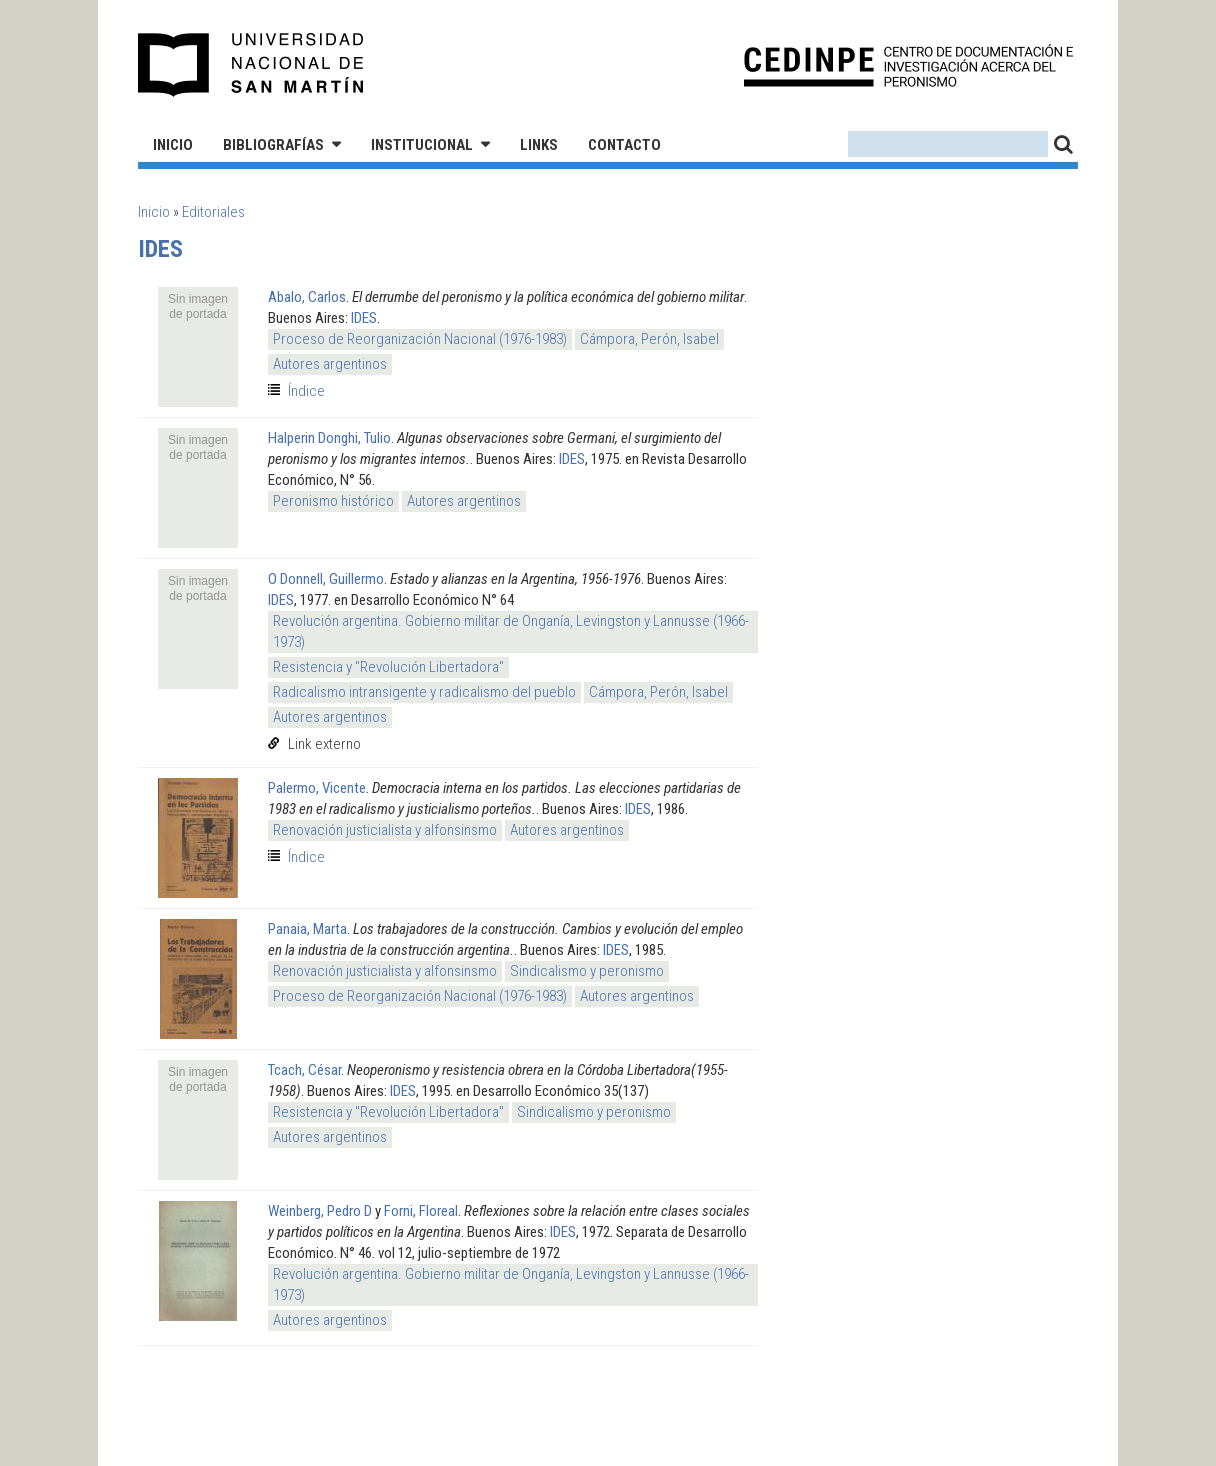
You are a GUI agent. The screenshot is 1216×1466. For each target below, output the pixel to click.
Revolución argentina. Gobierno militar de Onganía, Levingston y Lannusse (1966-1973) (511, 631)
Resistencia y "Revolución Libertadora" (388, 667)
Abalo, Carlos (307, 297)
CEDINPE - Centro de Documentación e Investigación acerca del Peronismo (908, 65)
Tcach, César (304, 1070)
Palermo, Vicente (317, 788)
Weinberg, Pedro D (320, 1211)
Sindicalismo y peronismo (587, 971)
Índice (306, 391)
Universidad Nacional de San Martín (251, 65)
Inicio (173, 145)
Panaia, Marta (307, 929)
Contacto (624, 145)
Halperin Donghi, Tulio (329, 438)
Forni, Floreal (421, 1211)
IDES (364, 318)
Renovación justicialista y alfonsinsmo (385, 830)
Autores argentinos (330, 364)
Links (539, 145)
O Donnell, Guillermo (326, 579)
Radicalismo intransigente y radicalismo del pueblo (424, 692)
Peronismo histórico (333, 501)
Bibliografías (273, 145)
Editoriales (213, 212)
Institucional (422, 145)
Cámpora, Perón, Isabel (649, 339)
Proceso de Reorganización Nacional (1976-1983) (420, 339)
